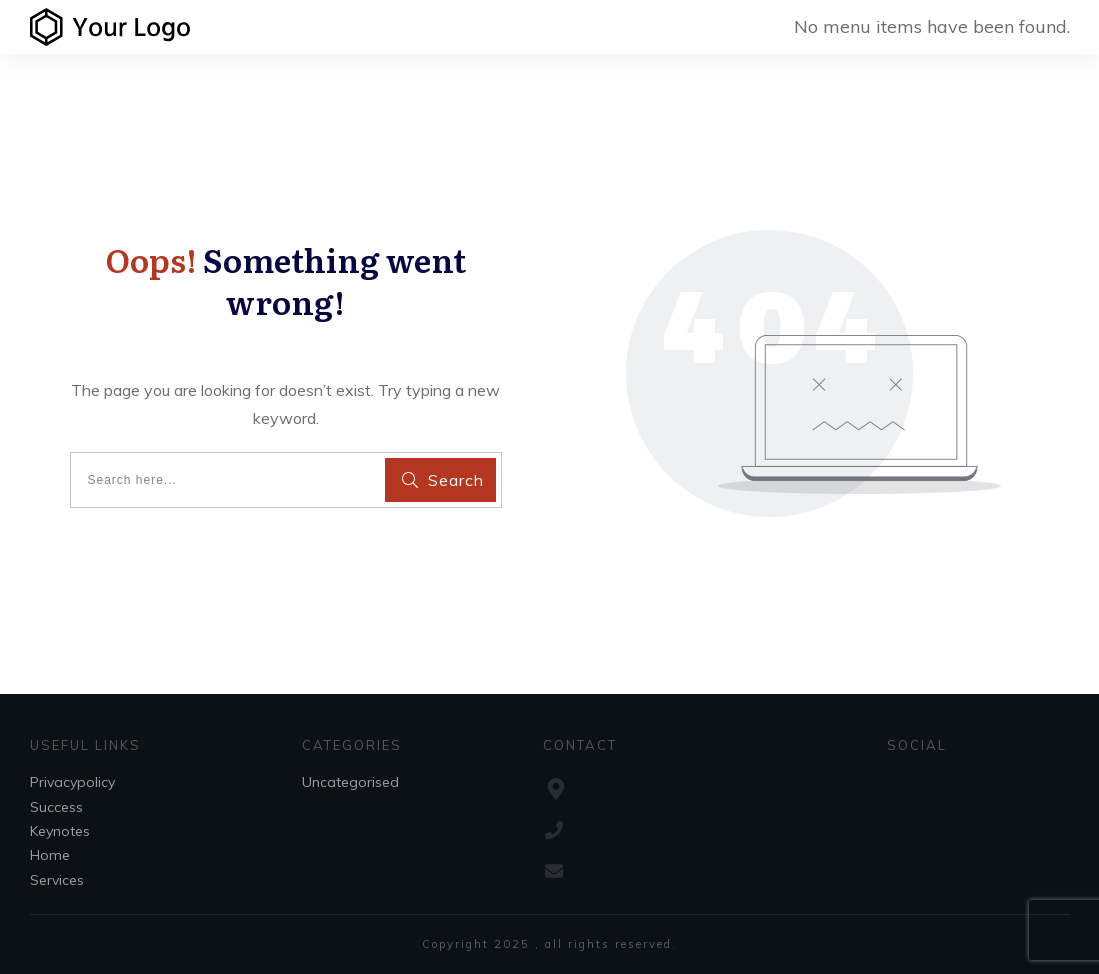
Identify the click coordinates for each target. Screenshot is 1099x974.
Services (57, 880)
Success (56, 807)
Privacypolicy (72, 782)
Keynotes (60, 831)
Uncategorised (350, 782)
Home (50, 855)
